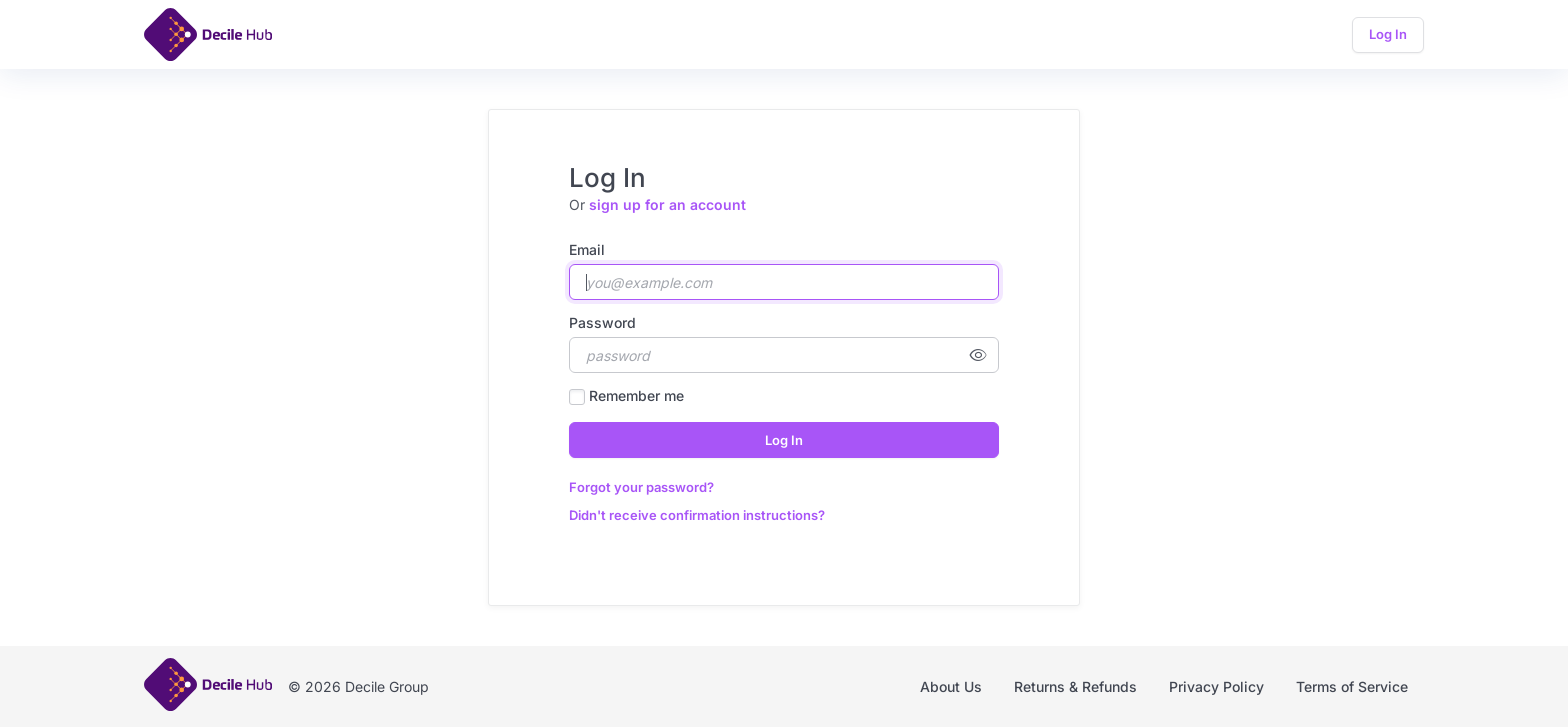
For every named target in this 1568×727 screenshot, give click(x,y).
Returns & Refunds (1075, 686)
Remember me (636, 395)
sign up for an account (667, 204)
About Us (951, 686)
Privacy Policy (1216, 686)
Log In (1388, 34)
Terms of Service (1352, 686)
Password (602, 322)
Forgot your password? (641, 487)
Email (587, 249)
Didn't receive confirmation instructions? (697, 515)
